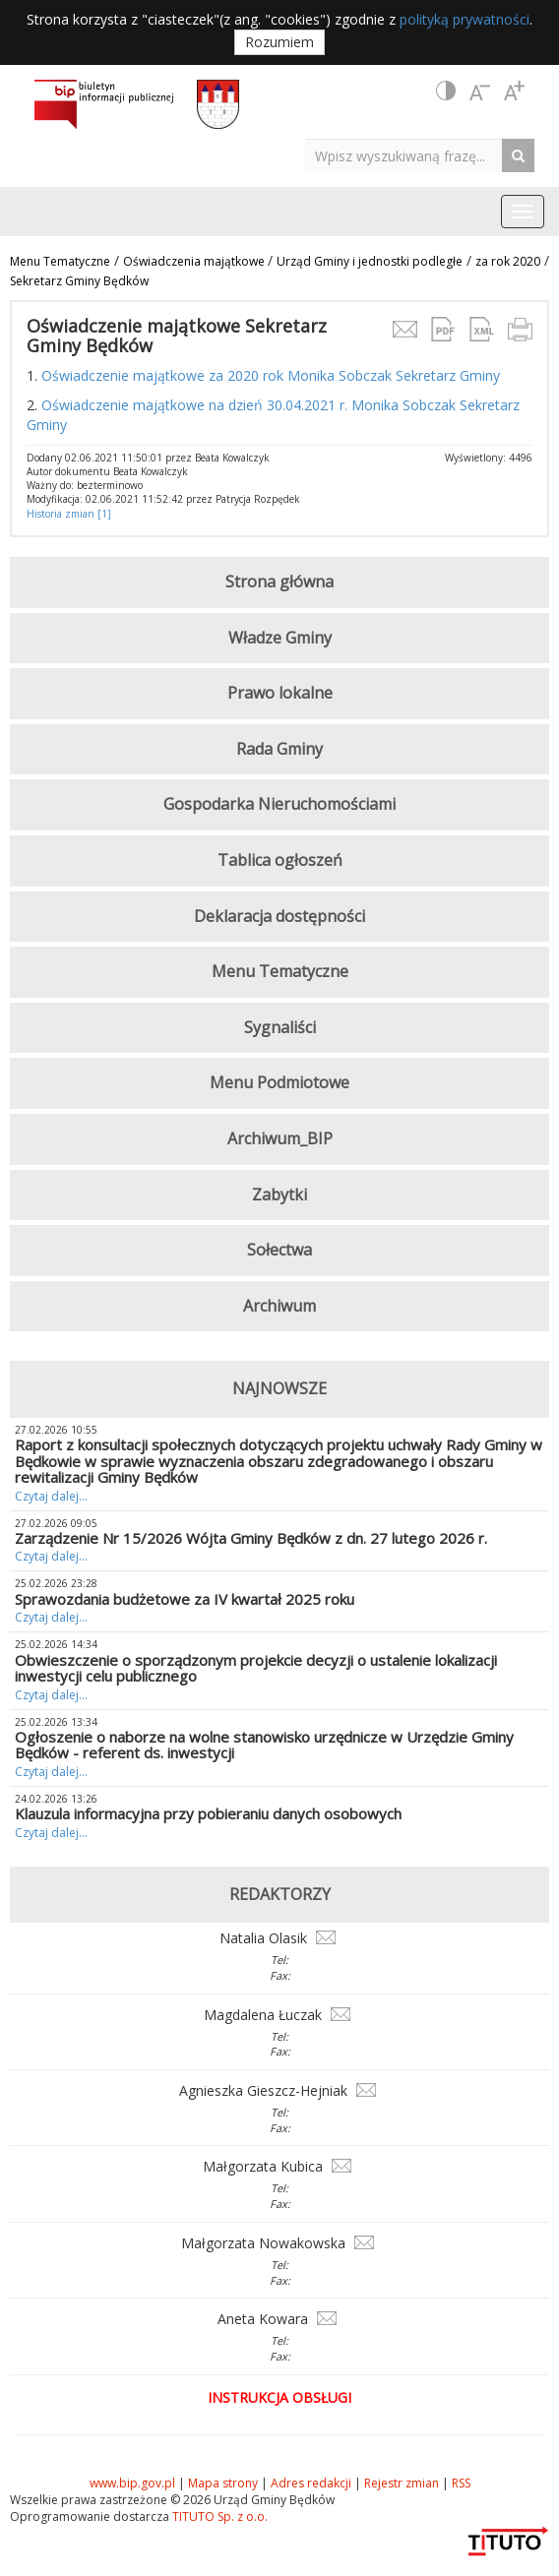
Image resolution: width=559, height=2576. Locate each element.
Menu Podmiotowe (279, 1082)
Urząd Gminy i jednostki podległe (370, 261)
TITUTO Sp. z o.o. (218, 2516)
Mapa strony (223, 2483)
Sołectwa (279, 1249)
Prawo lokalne (280, 693)
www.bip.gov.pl (132, 2483)
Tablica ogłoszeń (279, 860)
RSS (461, 2483)
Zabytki (279, 1194)
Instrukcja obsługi (279, 2397)
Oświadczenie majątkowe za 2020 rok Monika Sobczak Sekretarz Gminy (272, 375)
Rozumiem (279, 41)
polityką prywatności (464, 19)
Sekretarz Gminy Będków (79, 281)
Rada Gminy (279, 749)
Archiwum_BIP (280, 1138)
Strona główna (279, 581)
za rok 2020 (507, 261)
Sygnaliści (280, 1027)
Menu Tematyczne (60, 261)
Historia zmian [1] (69, 514)
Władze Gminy (280, 637)
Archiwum (279, 1306)
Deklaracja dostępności (279, 916)
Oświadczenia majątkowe (195, 261)
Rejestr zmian (401, 2483)
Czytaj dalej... (51, 1496)
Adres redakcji (311, 2483)
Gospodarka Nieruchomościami (279, 804)
